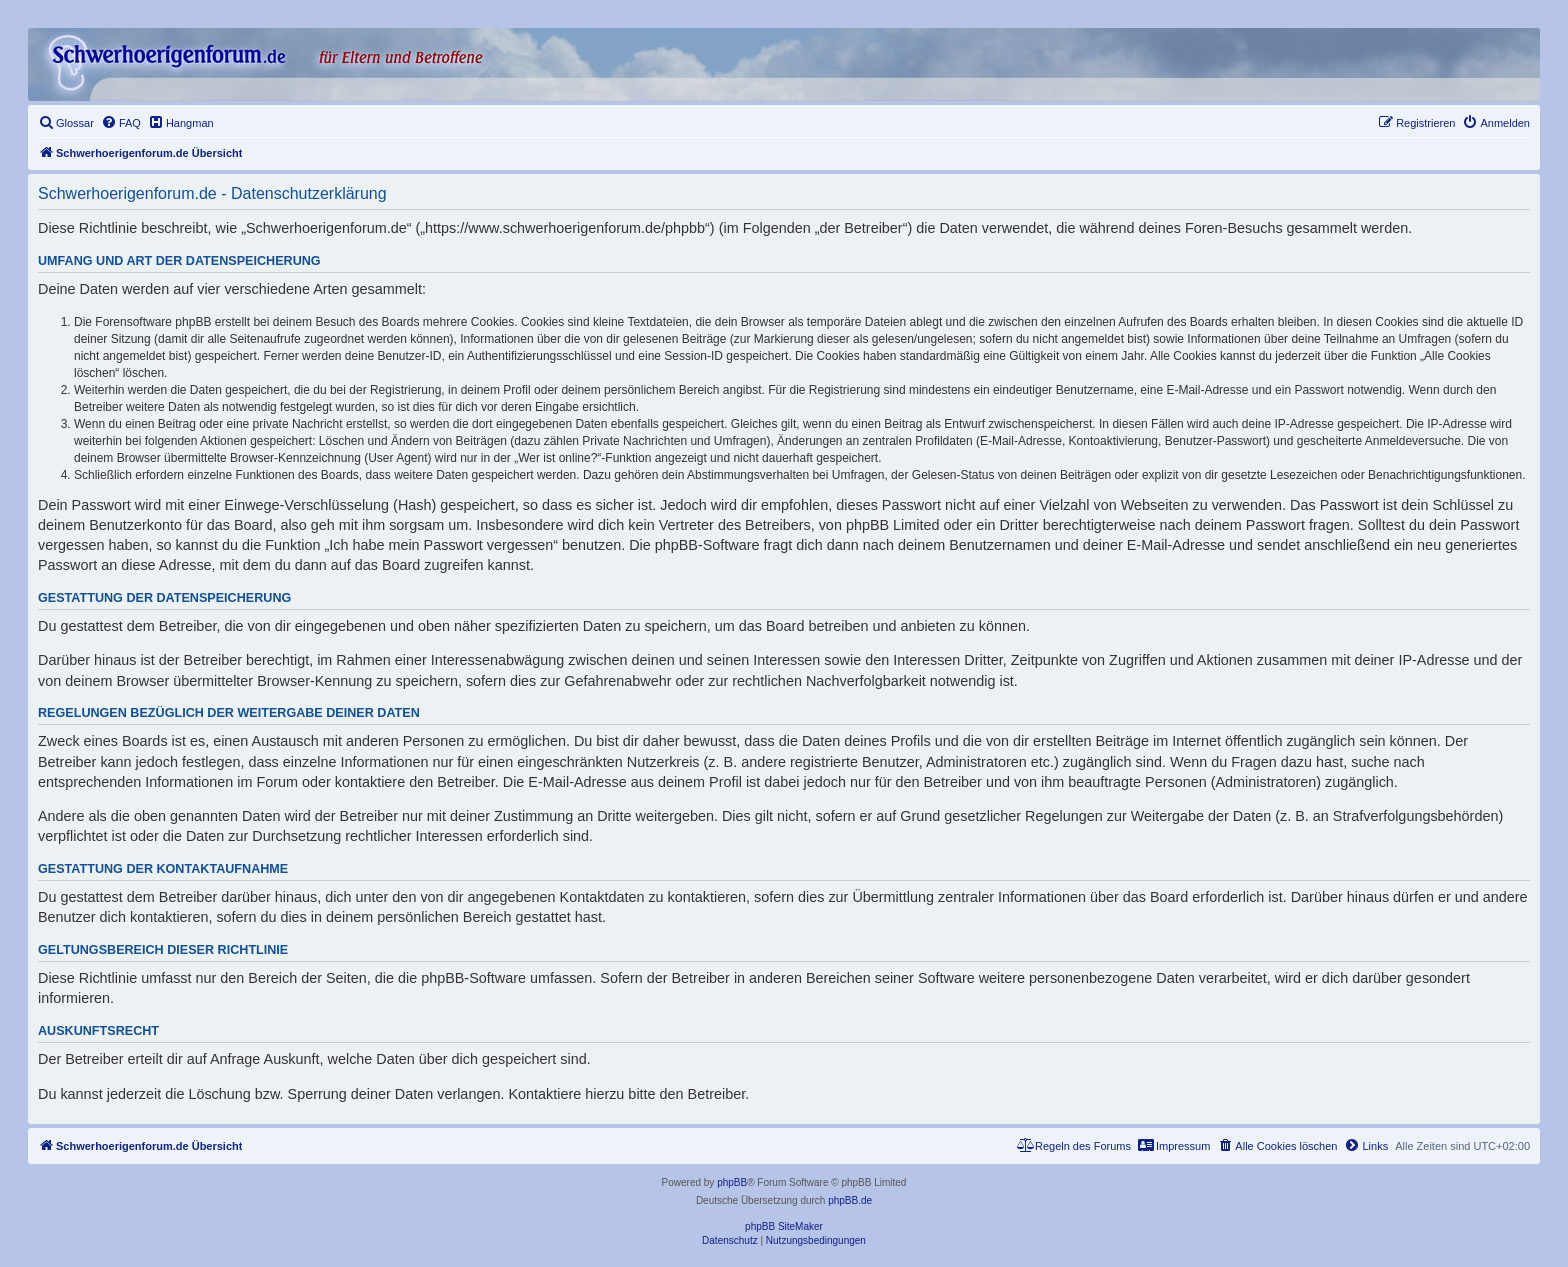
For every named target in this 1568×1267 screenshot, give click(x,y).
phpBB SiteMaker (784, 1226)
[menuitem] (66, 123)
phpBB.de (850, 1200)
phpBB (732, 1182)
